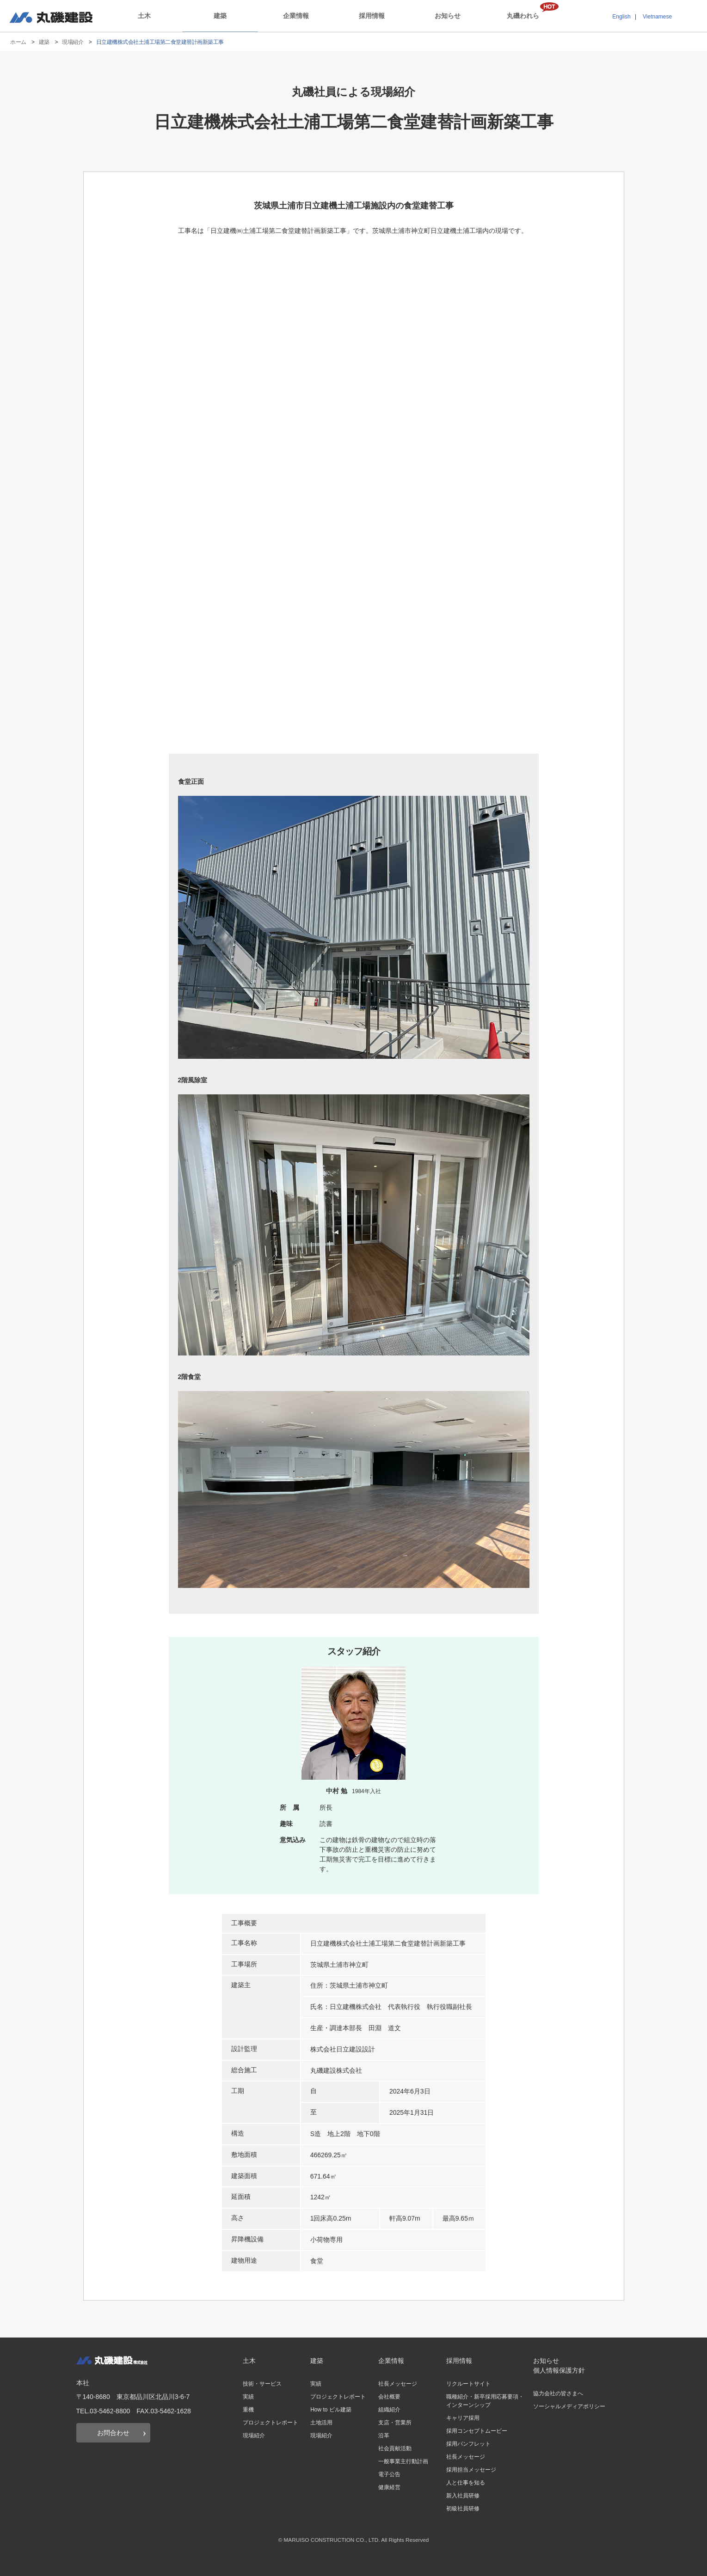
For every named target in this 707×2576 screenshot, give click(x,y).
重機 (248, 2409)
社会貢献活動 (395, 2448)
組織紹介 (389, 2409)
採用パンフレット (468, 2444)
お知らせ (448, 15)
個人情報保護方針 (559, 2370)
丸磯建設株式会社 (50, 17)
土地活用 (321, 2422)
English (621, 16)
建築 (220, 15)
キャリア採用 (463, 2418)
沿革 (383, 2435)
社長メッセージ (397, 2384)
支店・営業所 (395, 2422)
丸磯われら (523, 15)
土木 (144, 15)
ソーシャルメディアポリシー (569, 2406)
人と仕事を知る (465, 2482)
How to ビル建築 (330, 2409)
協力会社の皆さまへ (558, 2393)
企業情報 (296, 15)
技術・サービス (262, 2384)
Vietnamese (657, 16)
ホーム (18, 42)
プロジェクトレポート (270, 2422)
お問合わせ (113, 2432)
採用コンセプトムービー (476, 2431)
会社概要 (389, 2396)
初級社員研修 (463, 2508)
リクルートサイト (468, 2384)
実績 (248, 2396)
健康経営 (389, 2487)
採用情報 (372, 15)
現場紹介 (72, 42)
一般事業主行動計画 (403, 2461)
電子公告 (389, 2474)
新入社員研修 (463, 2495)
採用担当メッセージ (471, 2469)
